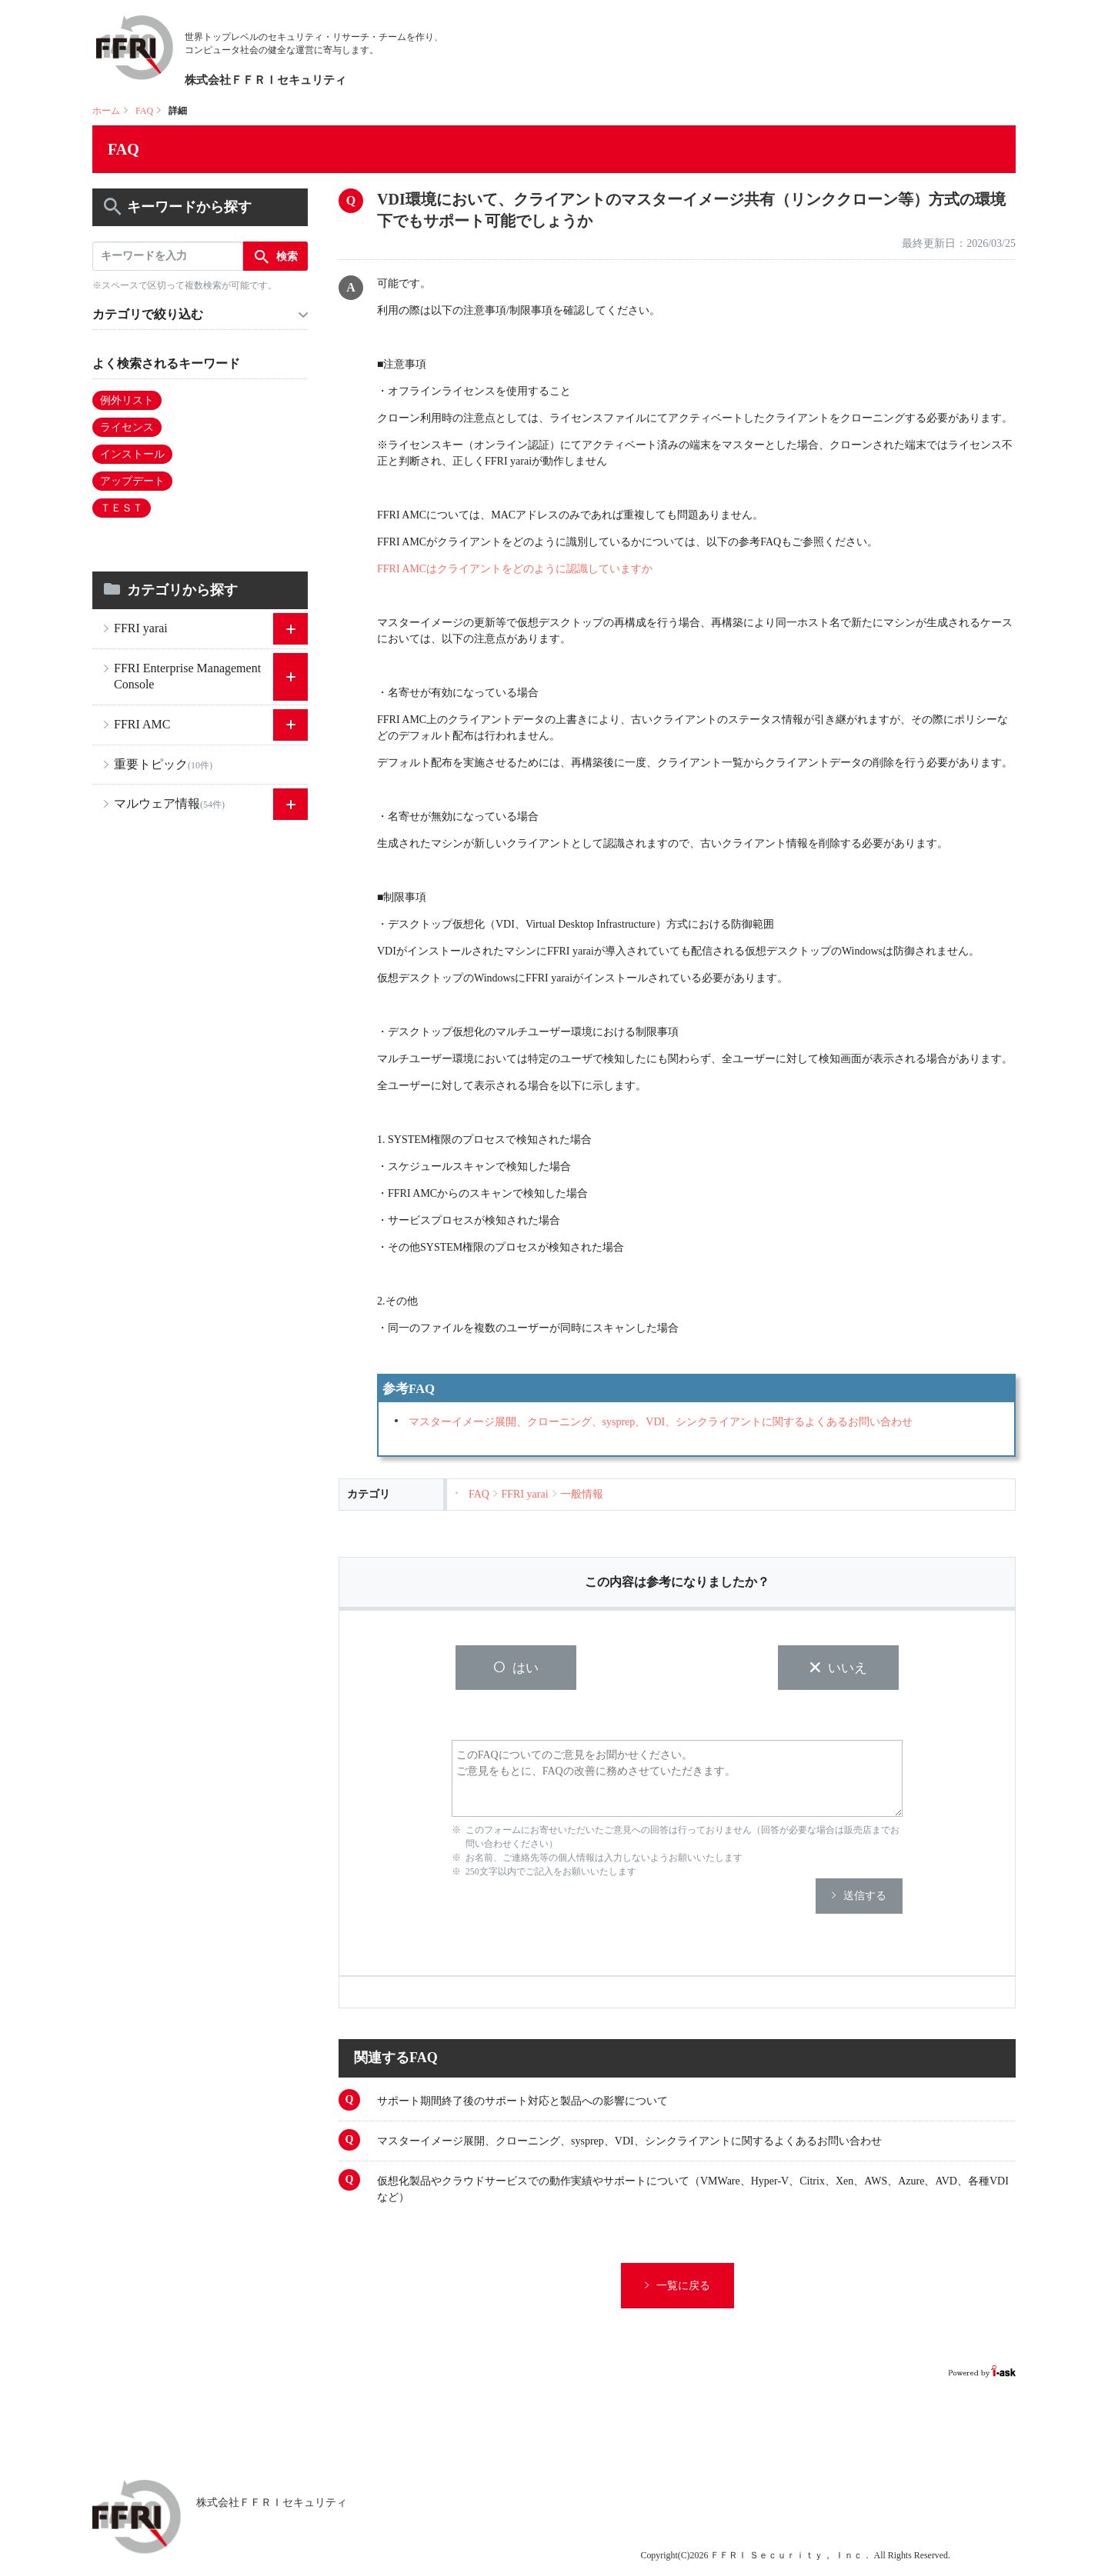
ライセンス (127, 427)
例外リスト (127, 400)
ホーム (106, 110)
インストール (132, 454)
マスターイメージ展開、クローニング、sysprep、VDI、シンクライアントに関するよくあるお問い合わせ (661, 1422)
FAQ (144, 110)
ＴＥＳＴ (121, 508)
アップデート (132, 481)
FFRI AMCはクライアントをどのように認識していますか (514, 569)
